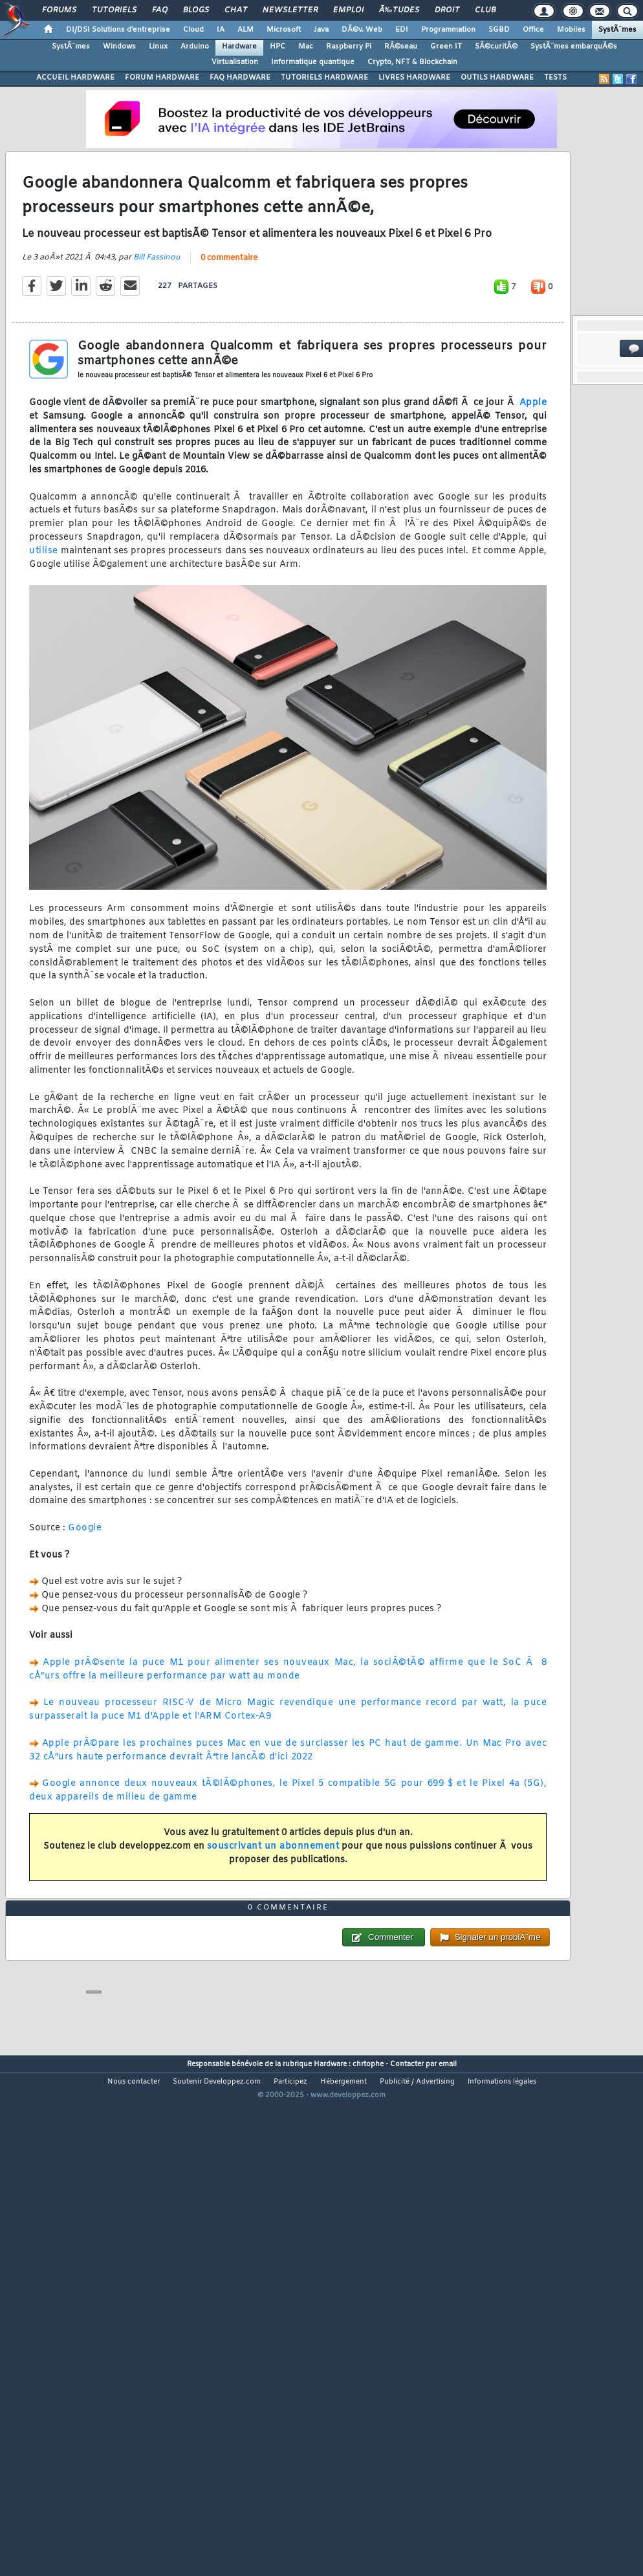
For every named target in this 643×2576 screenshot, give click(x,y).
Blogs (196, 10)
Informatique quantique (312, 62)
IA (220, 29)
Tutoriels (114, 10)
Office (533, 29)
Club (485, 10)
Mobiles (571, 29)
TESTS (555, 77)
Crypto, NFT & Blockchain (412, 62)
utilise (43, 618)
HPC (277, 46)
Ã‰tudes (399, 10)
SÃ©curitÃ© (496, 46)
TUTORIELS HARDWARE (324, 77)
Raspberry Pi (348, 46)
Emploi (348, 10)
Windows (119, 46)
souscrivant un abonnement (273, 1914)
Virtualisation (235, 62)
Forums (59, 10)
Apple (533, 470)
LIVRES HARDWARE (414, 77)
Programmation (448, 29)
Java (321, 29)
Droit (447, 10)
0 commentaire (229, 325)
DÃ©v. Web (362, 29)
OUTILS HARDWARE (497, 77)
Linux (158, 46)
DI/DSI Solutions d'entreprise (118, 29)
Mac (305, 46)
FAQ (160, 10)
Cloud (193, 29)
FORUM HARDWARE (162, 77)
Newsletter (290, 10)
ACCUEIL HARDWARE (75, 77)
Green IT (446, 46)
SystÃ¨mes (617, 29)
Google (85, 1595)
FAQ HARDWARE (240, 77)
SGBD (499, 29)
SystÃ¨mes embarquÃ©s (573, 46)
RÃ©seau (400, 46)
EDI (401, 29)
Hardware (239, 46)
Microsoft (284, 29)
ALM (245, 29)
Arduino (194, 46)
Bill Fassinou (156, 325)
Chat (235, 10)
